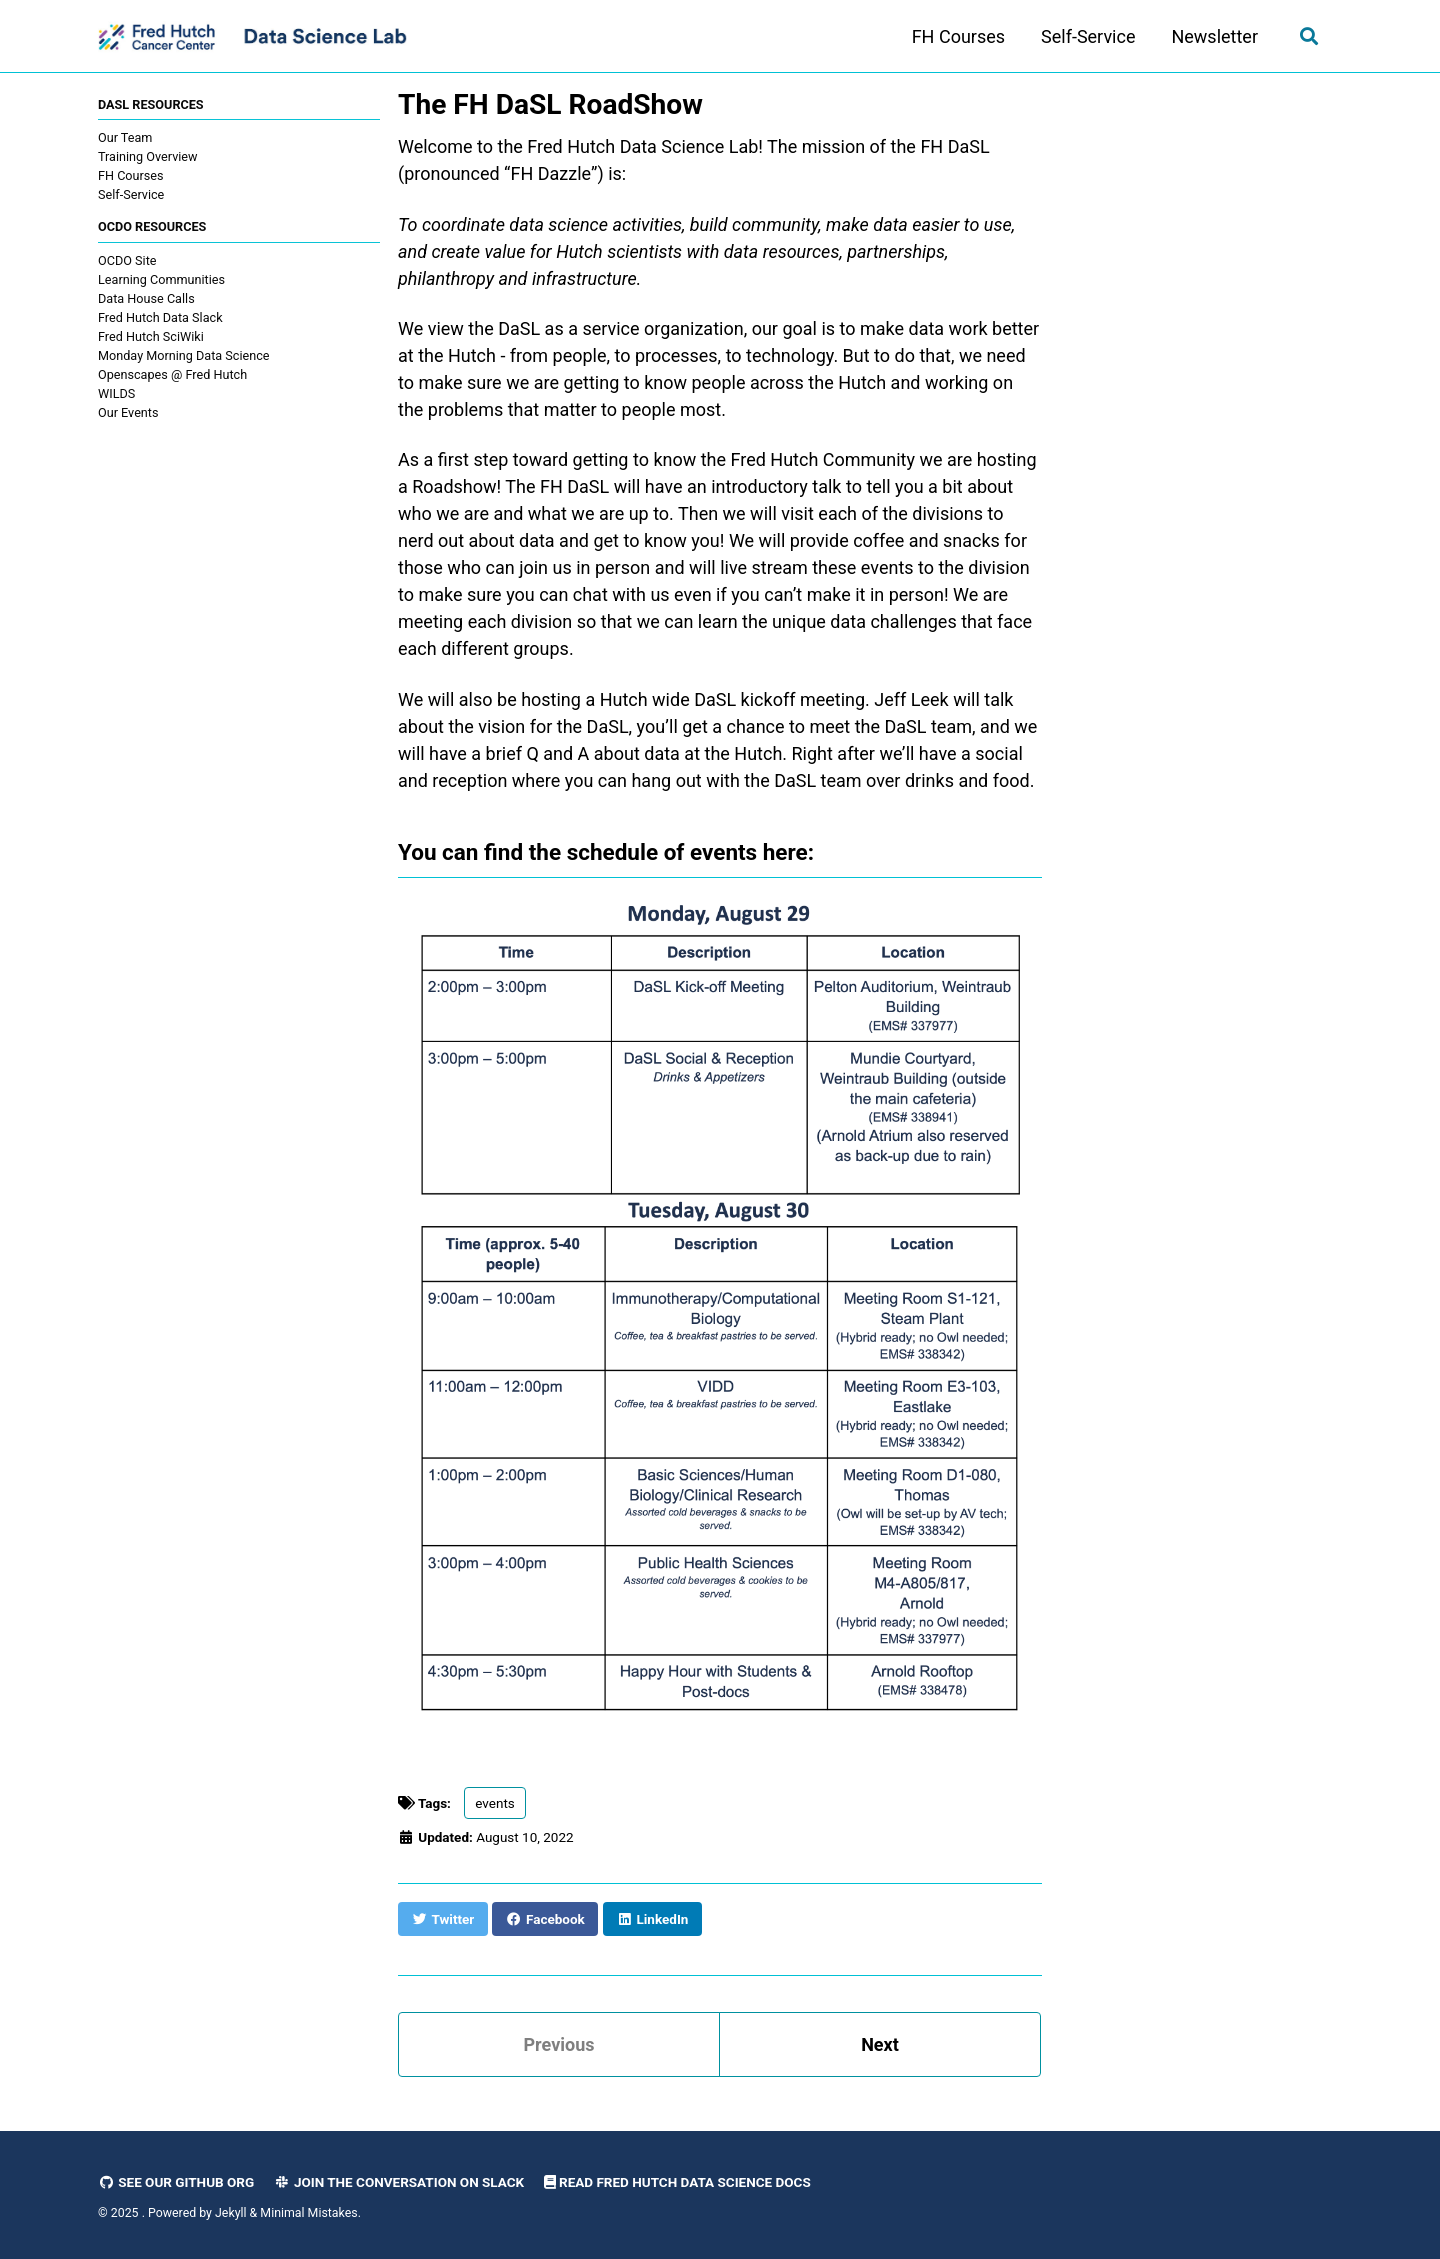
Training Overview (148, 156)
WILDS (116, 393)
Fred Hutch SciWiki (151, 336)
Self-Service (1088, 36)
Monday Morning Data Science (184, 355)
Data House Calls (146, 298)
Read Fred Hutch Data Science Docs (677, 2182)
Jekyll (231, 2213)
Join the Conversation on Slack (399, 2182)
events (495, 1803)
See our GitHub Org (176, 2182)
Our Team (125, 137)
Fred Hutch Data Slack (160, 317)
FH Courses (958, 36)
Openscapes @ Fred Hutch (172, 374)
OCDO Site (127, 260)
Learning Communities (161, 279)
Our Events (128, 412)
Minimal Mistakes (308, 2213)
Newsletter (1214, 36)
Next (880, 2044)
